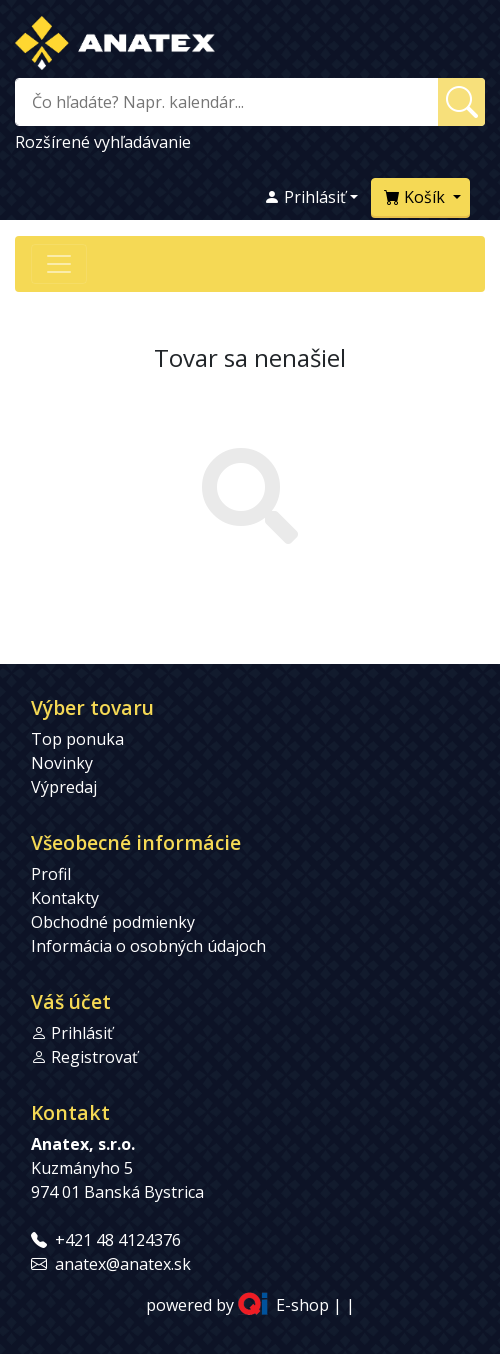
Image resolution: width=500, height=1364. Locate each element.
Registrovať (94, 1057)
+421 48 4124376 (118, 1240)
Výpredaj (64, 787)
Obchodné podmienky (113, 922)
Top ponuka (77, 739)
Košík (416, 197)
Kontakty (65, 898)
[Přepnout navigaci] (59, 264)
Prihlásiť (305, 197)
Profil (51, 874)
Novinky (62, 763)
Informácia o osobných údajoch (148, 946)
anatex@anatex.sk (123, 1264)
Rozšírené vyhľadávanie (103, 142)
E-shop (302, 1305)
